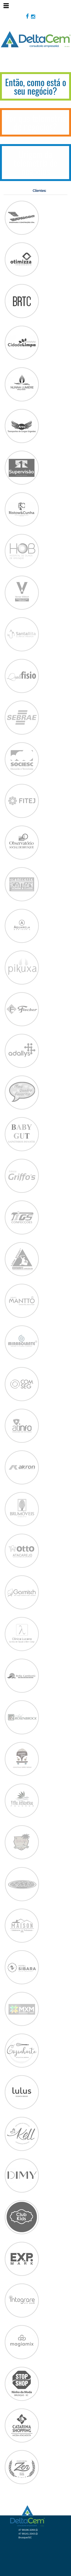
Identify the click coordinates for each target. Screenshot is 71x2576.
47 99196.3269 (28, 2529)
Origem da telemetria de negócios (36, 162)
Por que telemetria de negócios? (35, 122)
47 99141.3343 (28, 2533)
